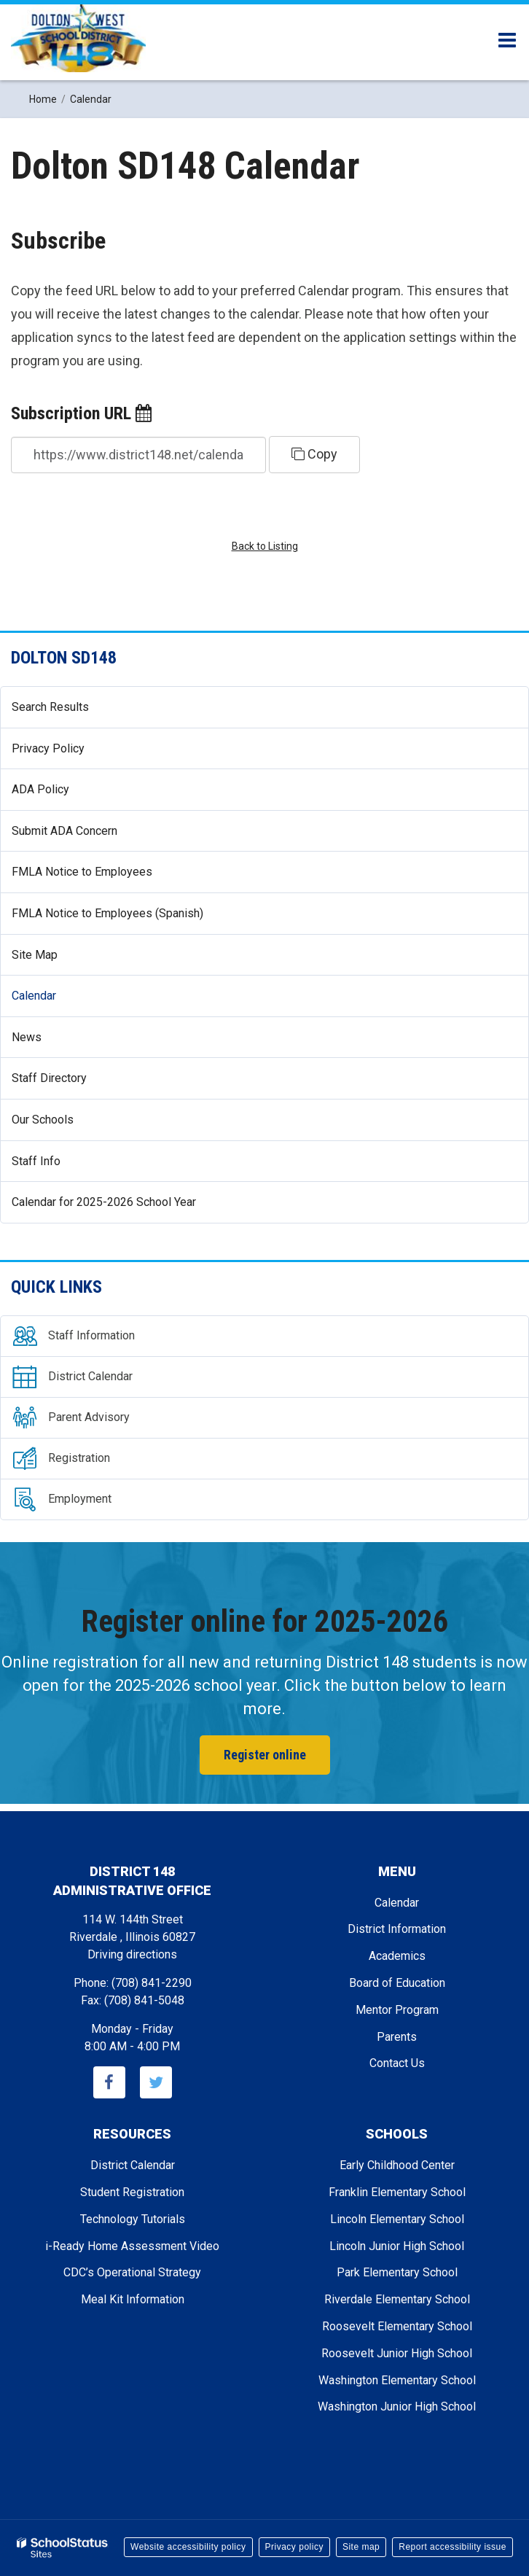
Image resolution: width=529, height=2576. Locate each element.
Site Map (35, 955)
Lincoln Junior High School (396, 2246)
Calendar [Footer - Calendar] (397, 1903)
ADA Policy (40, 789)
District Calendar (132, 2165)
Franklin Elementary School (397, 2192)
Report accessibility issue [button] (452, 2547)
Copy (314, 454)
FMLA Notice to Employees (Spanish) (107, 913)
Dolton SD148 (64, 657)
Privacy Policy (48, 748)
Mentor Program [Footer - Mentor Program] (397, 2010)
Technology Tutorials (132, 2219)
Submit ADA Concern (64, 831)
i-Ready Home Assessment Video (132, 2246)
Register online (265, 1754)
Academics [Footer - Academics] (397, 1956)
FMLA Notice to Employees (103, 877)
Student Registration (132, 2192)
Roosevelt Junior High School (396, 2353)
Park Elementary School (397, 2272)
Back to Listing (265, 546)
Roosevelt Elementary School (397, 2326)
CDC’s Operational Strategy (132, 2272)
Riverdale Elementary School (397, 2299)
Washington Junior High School (397, 2406)
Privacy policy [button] (294, 2547)
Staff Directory (49, 1078)
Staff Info (36, 1161)
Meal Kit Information (132, 2299)
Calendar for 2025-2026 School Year (104, 1202)
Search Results (50, 707)
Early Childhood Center (397, 2165)
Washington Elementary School (397, 2380)
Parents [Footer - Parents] (397, 2037)
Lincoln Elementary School (397, 2219)
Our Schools (43, 1119)
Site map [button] (361, 2547)
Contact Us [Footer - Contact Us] (397, 2063)
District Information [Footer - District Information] (397, 1929)
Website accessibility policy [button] (188, 2547)
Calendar (34, 996)
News (48, 1043)
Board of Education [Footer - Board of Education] (397, 1983)
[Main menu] (507, 39)
